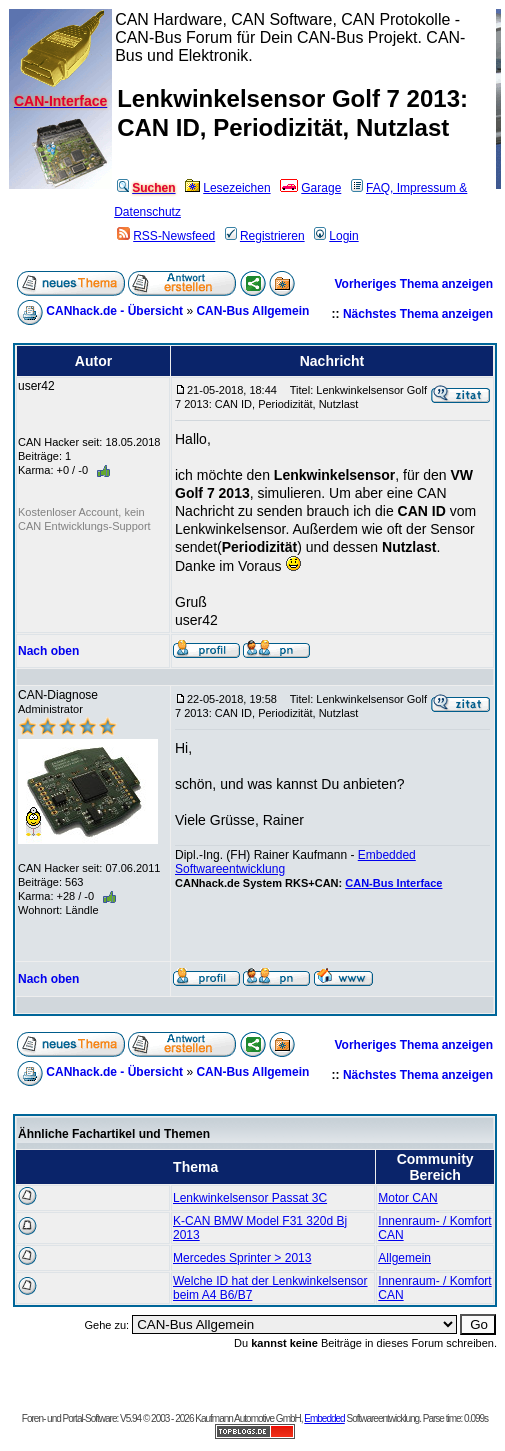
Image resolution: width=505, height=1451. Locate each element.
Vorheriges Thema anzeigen (414, 284)
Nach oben (48, 651)
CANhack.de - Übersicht (114, 311)
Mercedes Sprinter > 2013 (242, 1258)
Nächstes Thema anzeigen (418, 314)
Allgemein (404, 1258)
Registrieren (265, 236)
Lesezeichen (227, 188)
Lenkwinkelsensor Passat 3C (250, 1198)
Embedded (324, 1418)
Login (336, 236)
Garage (310, 188)
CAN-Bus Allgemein (252, 311)
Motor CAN (407, 1198)
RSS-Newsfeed (166, 236)
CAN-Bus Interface (393, 883)
